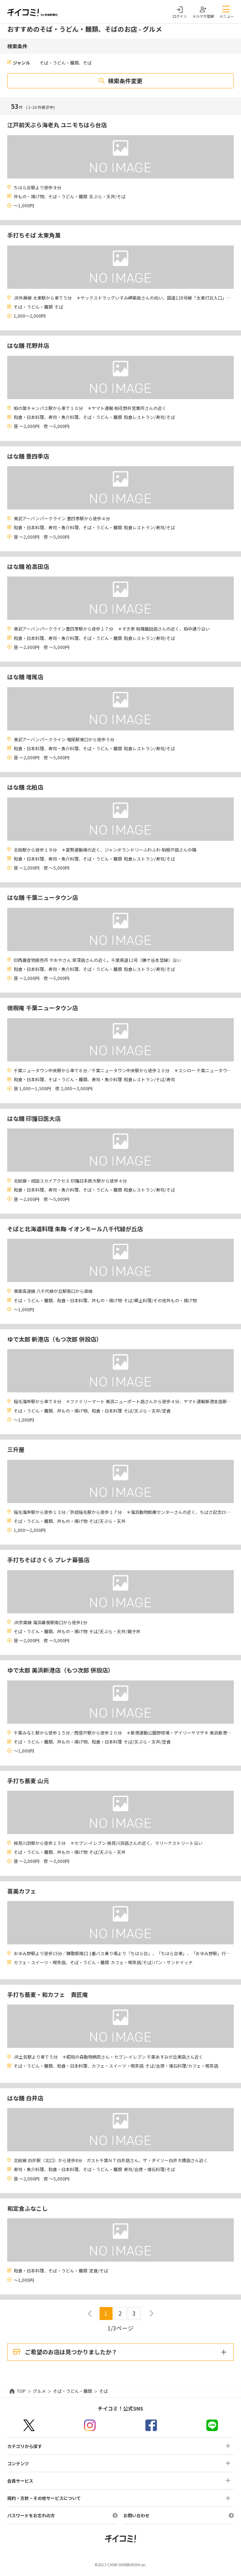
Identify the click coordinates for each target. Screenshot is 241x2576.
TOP (21, 2391)
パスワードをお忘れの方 (31, 2515)
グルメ (39, 2391)
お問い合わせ (136, 2515)
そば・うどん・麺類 (72, 2391)
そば (103, 2391)
